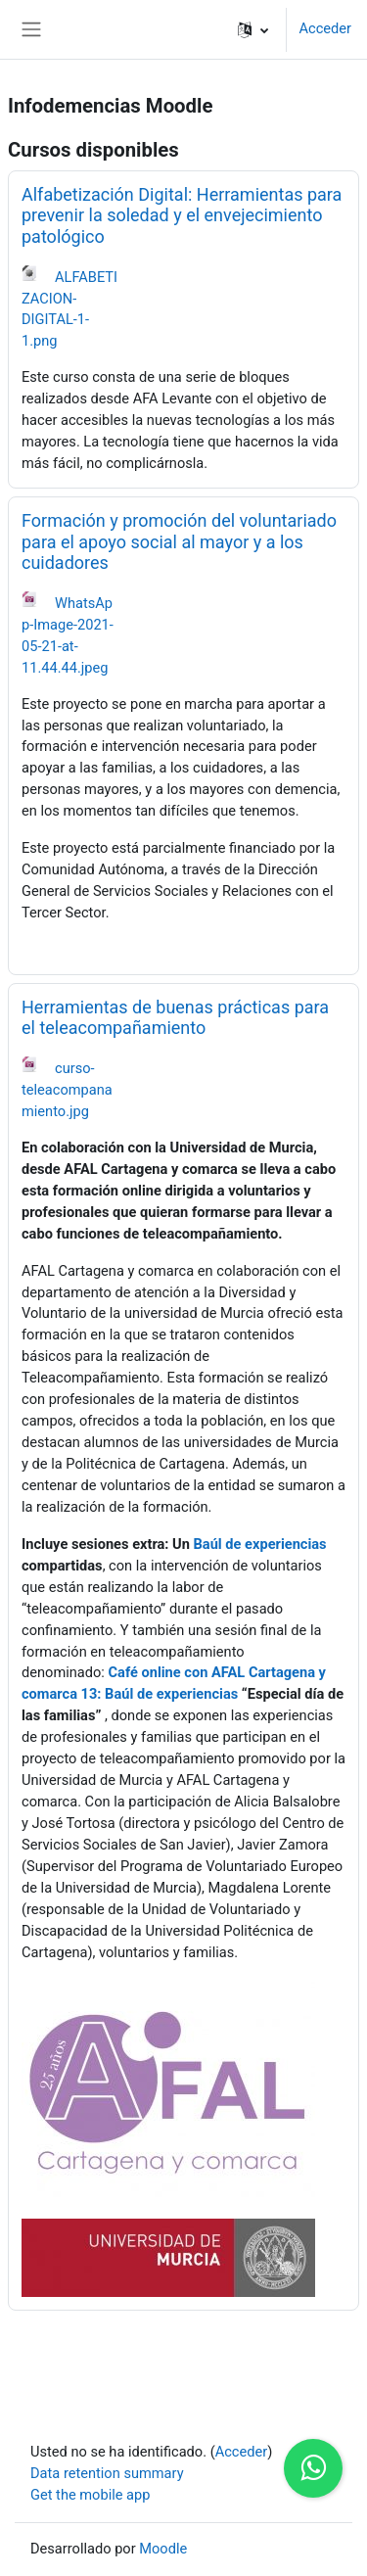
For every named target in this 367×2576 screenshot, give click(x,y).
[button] (253, 29)
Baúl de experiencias (260, 1544)
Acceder (324, 28)
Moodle (163, 2548)
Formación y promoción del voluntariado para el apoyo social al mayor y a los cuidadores (179, 541)
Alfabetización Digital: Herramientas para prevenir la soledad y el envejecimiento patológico (182, 215)
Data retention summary (107, 2473)
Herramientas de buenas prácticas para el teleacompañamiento (175, 1018)
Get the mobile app (90, 2495)
